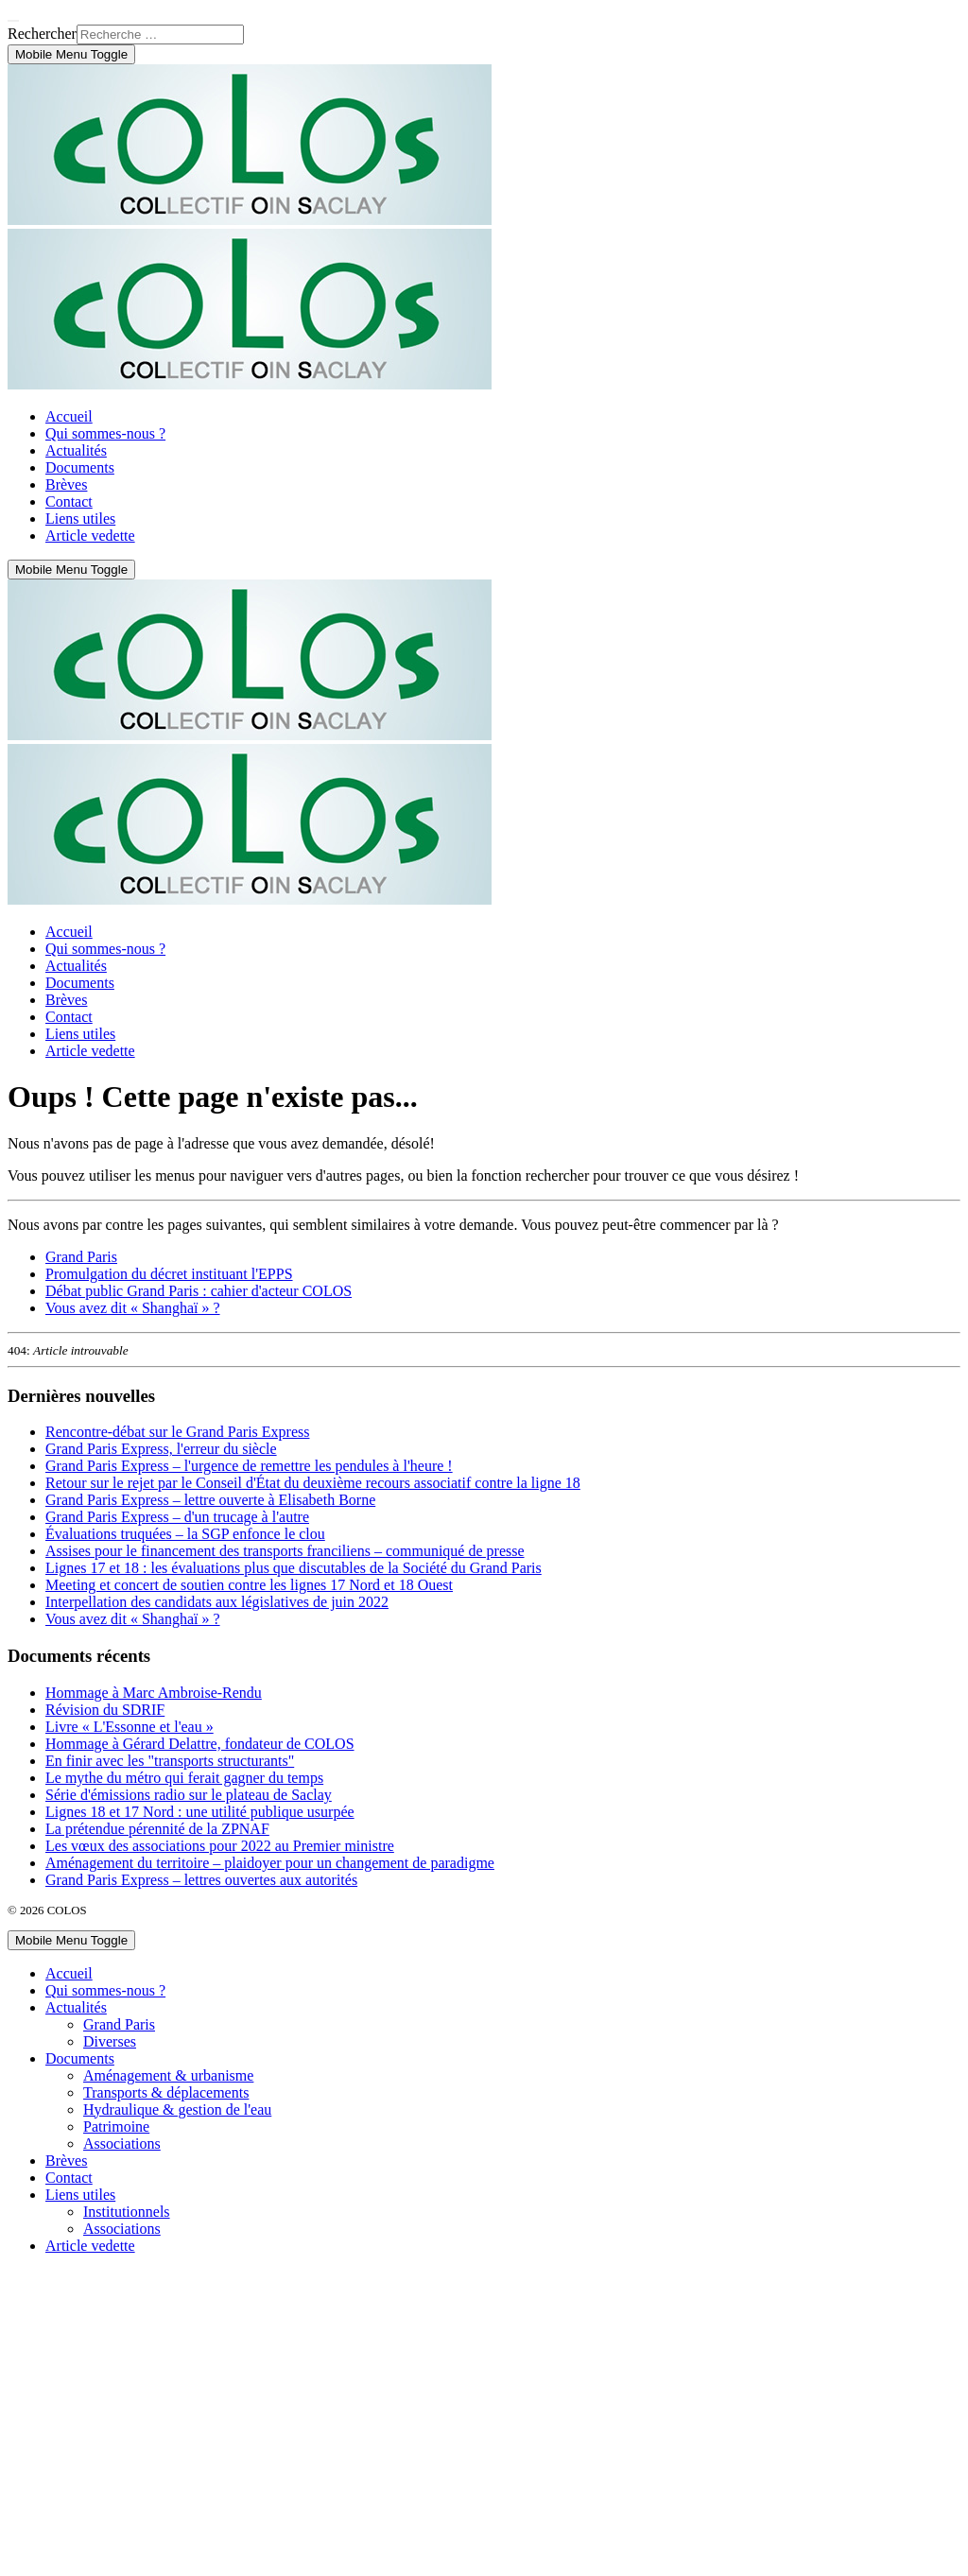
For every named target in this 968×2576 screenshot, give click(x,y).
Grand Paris (81, 1257)
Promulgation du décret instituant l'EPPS (169, 1274)
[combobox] (160, 34)
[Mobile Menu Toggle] (71, 54)
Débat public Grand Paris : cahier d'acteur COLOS (198, 1291)
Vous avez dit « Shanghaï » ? (132, 1308)
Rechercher (42, 34)
